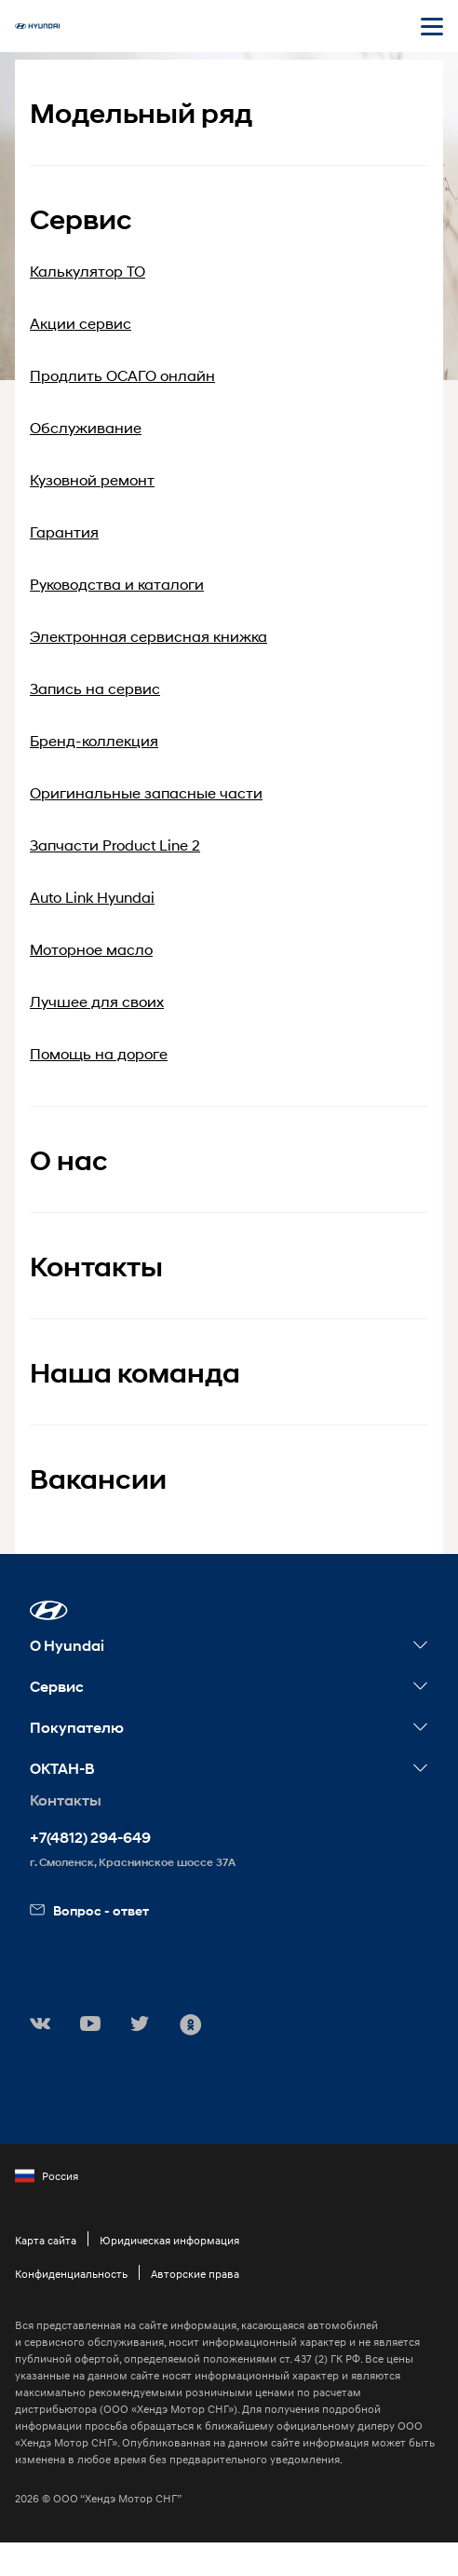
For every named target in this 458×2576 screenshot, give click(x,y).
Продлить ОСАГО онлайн (122, 375)
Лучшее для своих (97, 1001)
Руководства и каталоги (117, 584)
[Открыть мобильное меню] (432, 26)
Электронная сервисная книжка (148, 636)
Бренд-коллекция (94, 740)
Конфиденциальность (71, 2274)
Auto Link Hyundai (92, 897)
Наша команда (135, 1373)
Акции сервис (80, 323)
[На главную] (37, 26)
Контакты (96, 1266)
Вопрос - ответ (89, 1910)
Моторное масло (91, 949)
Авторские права (195, 2274)
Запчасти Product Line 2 (115, 844)
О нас (69, 1160)
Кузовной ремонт (92, 479)
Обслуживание (85, 427)
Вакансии (98, 1479)
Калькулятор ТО (87, 270)
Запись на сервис (95, 688)
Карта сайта (45, 2240)
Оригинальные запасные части (146, 792)
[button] (49, 1610)
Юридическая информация (169, 2240)
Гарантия (64, 531)
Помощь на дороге (99, 1053)
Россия (46, 2176)
